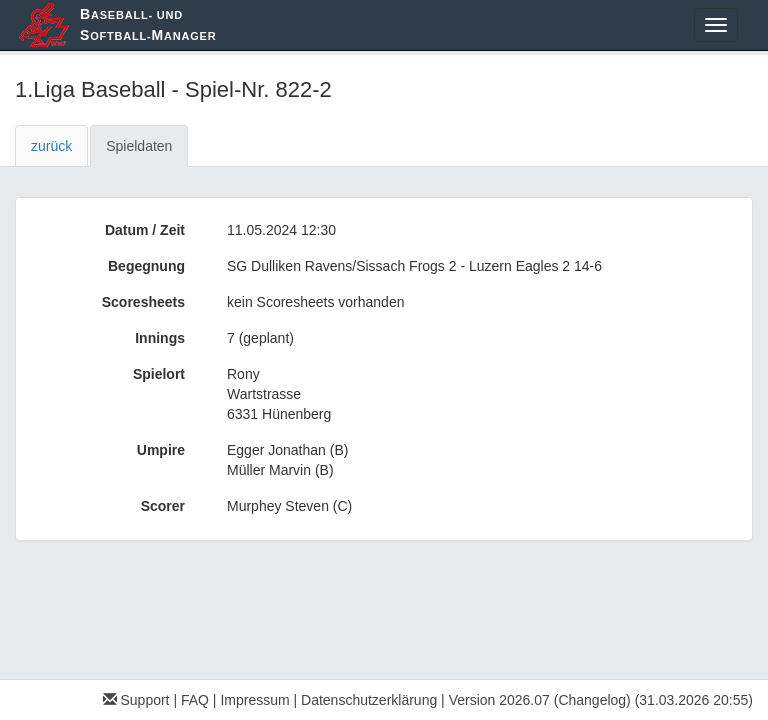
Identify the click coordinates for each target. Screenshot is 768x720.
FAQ (195, 700)
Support (136, 700)
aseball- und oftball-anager (148, 24)
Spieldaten (139, 146)
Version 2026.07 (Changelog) (540, 700)
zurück (51, 146)
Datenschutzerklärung (369, 700)
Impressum (254, 700)
